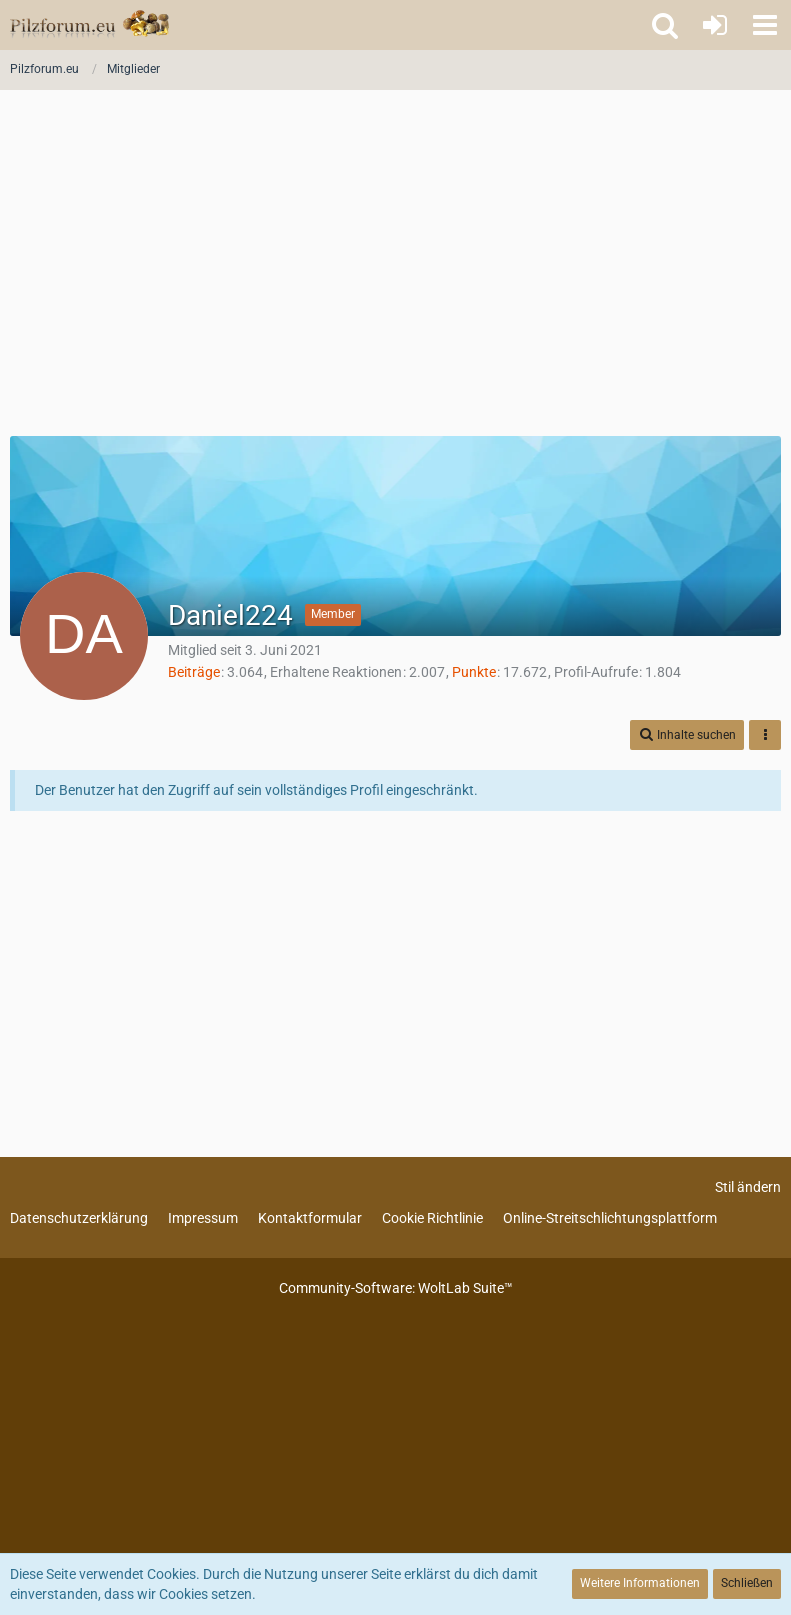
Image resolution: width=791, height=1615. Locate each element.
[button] (765, 25)
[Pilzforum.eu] (89, 25)
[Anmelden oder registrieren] (715, 25)
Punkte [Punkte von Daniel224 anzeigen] (474, 672)
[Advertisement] (396, 270)
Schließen (747, 1583)
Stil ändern (748, 1187)
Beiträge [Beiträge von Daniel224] (194, 672)
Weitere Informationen (640, 1583)
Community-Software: (396, 1288)
